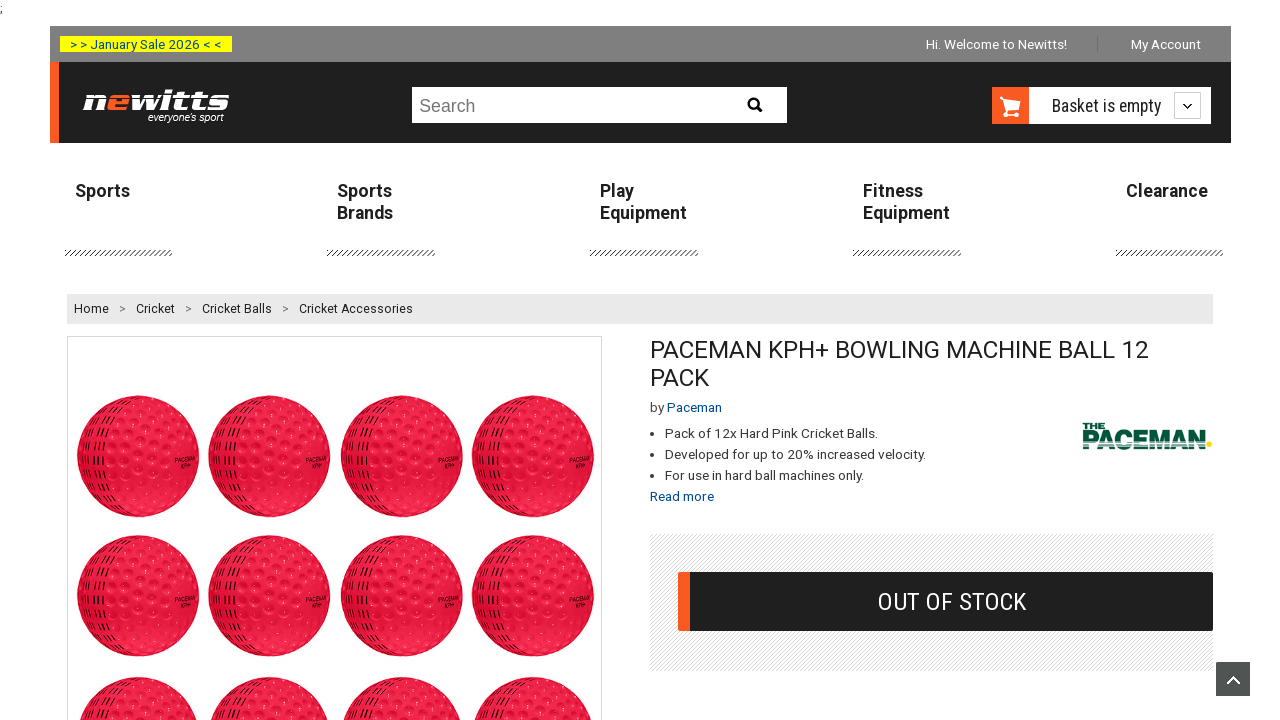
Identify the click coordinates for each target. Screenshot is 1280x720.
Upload (1233, 679)
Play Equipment (643, 201)
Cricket (155, 309)
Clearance (1167, 191)
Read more (682, 496)
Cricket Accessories (356, 309)
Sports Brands (365, 201)
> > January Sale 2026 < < (146, 44)
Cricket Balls (237, 309)
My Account (1166, 44)
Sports (102, 191)
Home (91, 309)
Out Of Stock (952, 601)
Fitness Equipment (906, 201)
